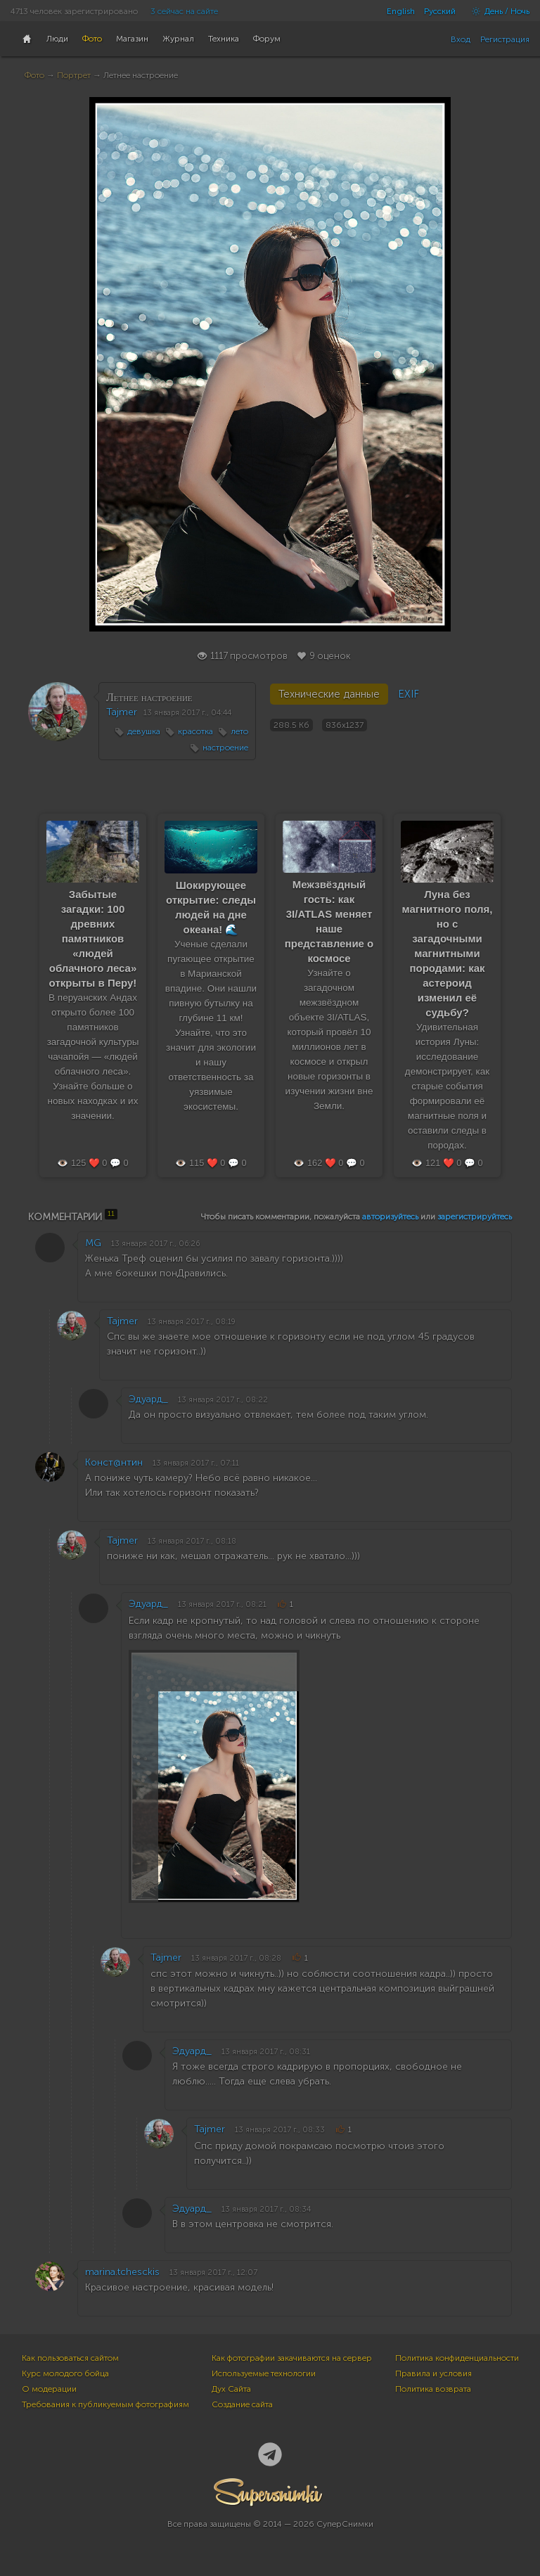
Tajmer (121, 712)
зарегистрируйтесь (474, 1217)
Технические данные (329, 694)
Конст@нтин (114, 1462)
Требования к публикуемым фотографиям (105, 2404)
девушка (143, 731)
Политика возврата (433, 2389)
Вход (460, 39)
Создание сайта (242, 2404)
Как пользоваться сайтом (70, 2358)
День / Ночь (497, 11)
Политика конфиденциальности (457, 2358)
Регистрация (504, 39)
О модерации (49, 2389)
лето (239, 731)
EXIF (408, 694)
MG (93, 1243)
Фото (34, 75)
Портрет (74, 75)
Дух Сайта (231, 2389)
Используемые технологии (264, 2373)
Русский (440, 11)
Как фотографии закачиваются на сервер (292, 2358)
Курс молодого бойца (65, 2373)
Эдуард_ (148, 1399)
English (401, 11)
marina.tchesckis (122, 2272)
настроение (225, 747)
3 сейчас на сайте (184, 11)
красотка (195, 731)
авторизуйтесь (390, 1217)
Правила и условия (433, 2373)
